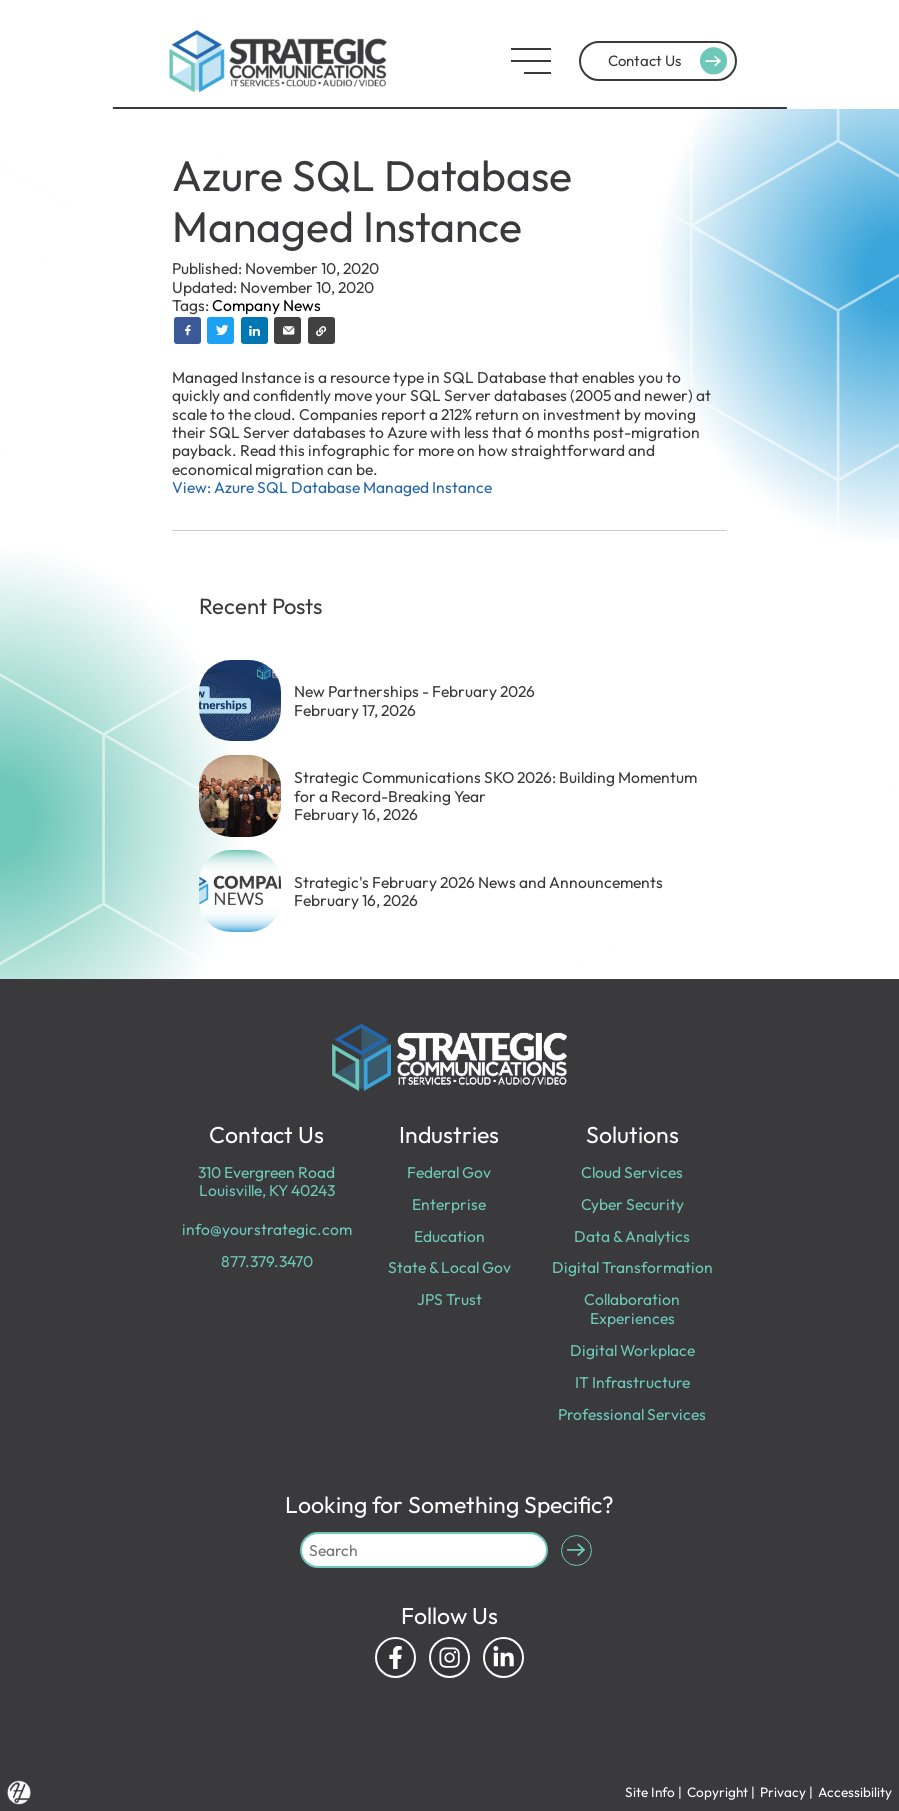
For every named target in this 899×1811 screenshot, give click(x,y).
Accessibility (855, 1792)
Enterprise (449, 1204)
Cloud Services (632, 1172)
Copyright (717, 1792)
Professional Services (632, 1414)
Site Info (650, 1792)
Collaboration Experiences (632, 1308)
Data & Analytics (632, 1236)
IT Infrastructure (632, 1382)
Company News (266, 305)
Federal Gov (449, 1172)
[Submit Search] (576, 1550)
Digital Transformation (632, 1267)
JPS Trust (449, 1299)
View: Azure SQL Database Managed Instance (332, 487)
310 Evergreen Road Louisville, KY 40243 (266, 1181)
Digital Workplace (632, 1350)
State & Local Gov (449, 1267)
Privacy (783, 1792)
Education (449, 1236)
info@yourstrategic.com (267, 1229)
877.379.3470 (267, 1261)
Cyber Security (632, 1204)
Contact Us (670, 61)
